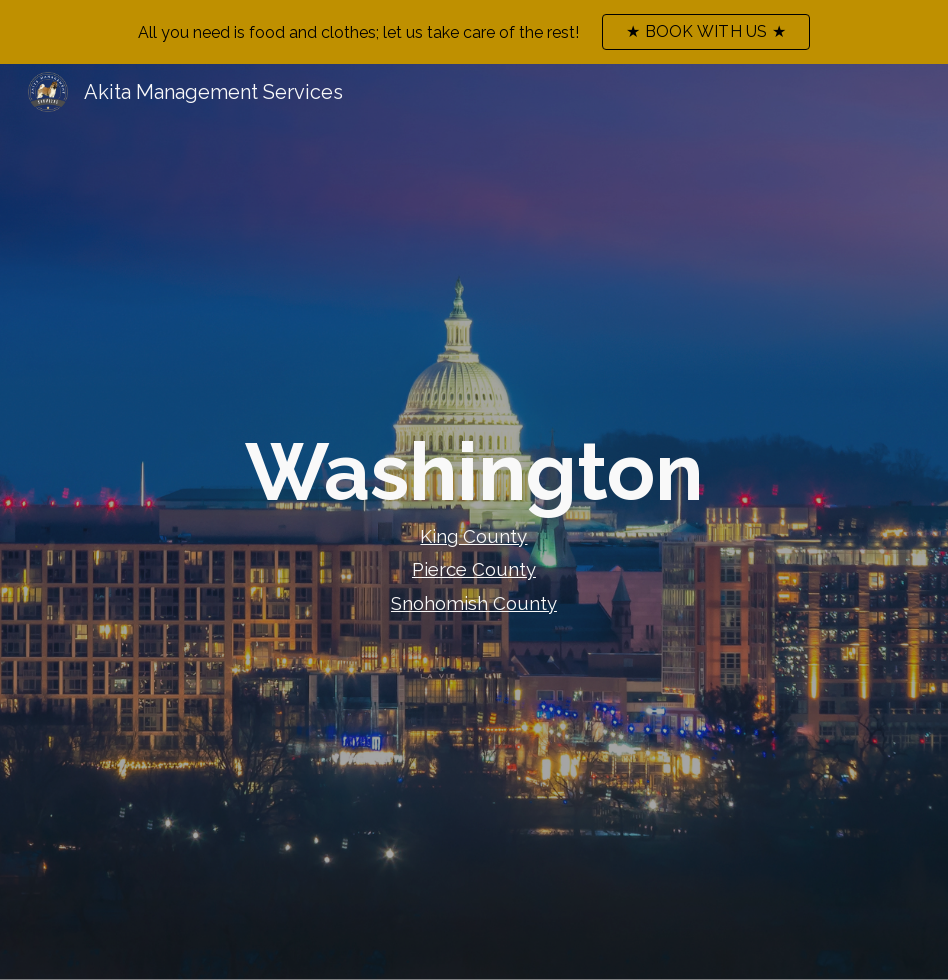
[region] (474, 32)
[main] (474, 522)
